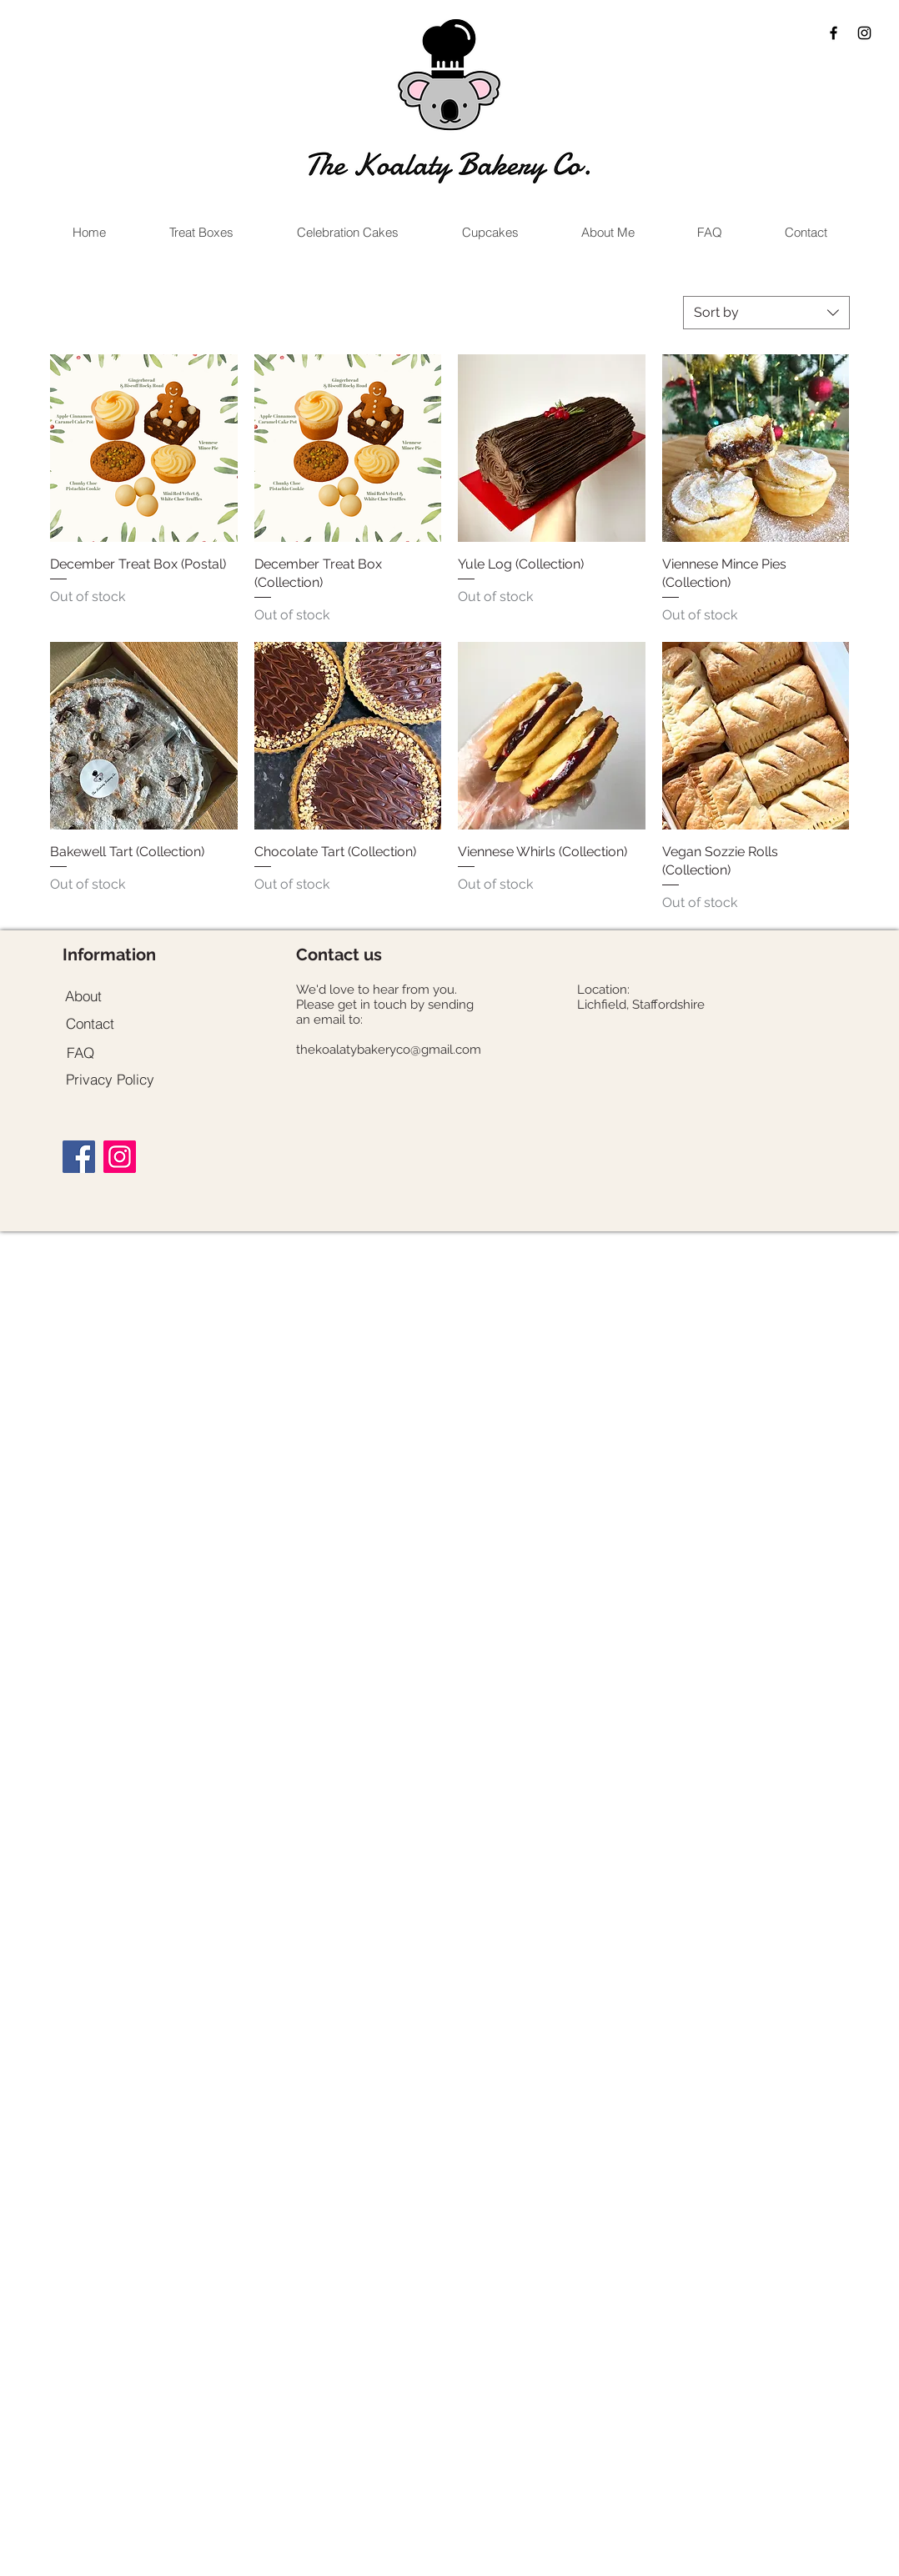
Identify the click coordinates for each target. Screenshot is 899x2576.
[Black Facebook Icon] (833, 33)
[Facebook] (79, 1156)
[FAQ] (80, 1052)
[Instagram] (119, 1156)
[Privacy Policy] (109, 1078)
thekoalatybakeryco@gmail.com (388, 1049)
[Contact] (89, 1023)
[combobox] (766, 312)
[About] (83, 995)
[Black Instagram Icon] (864, 33)
